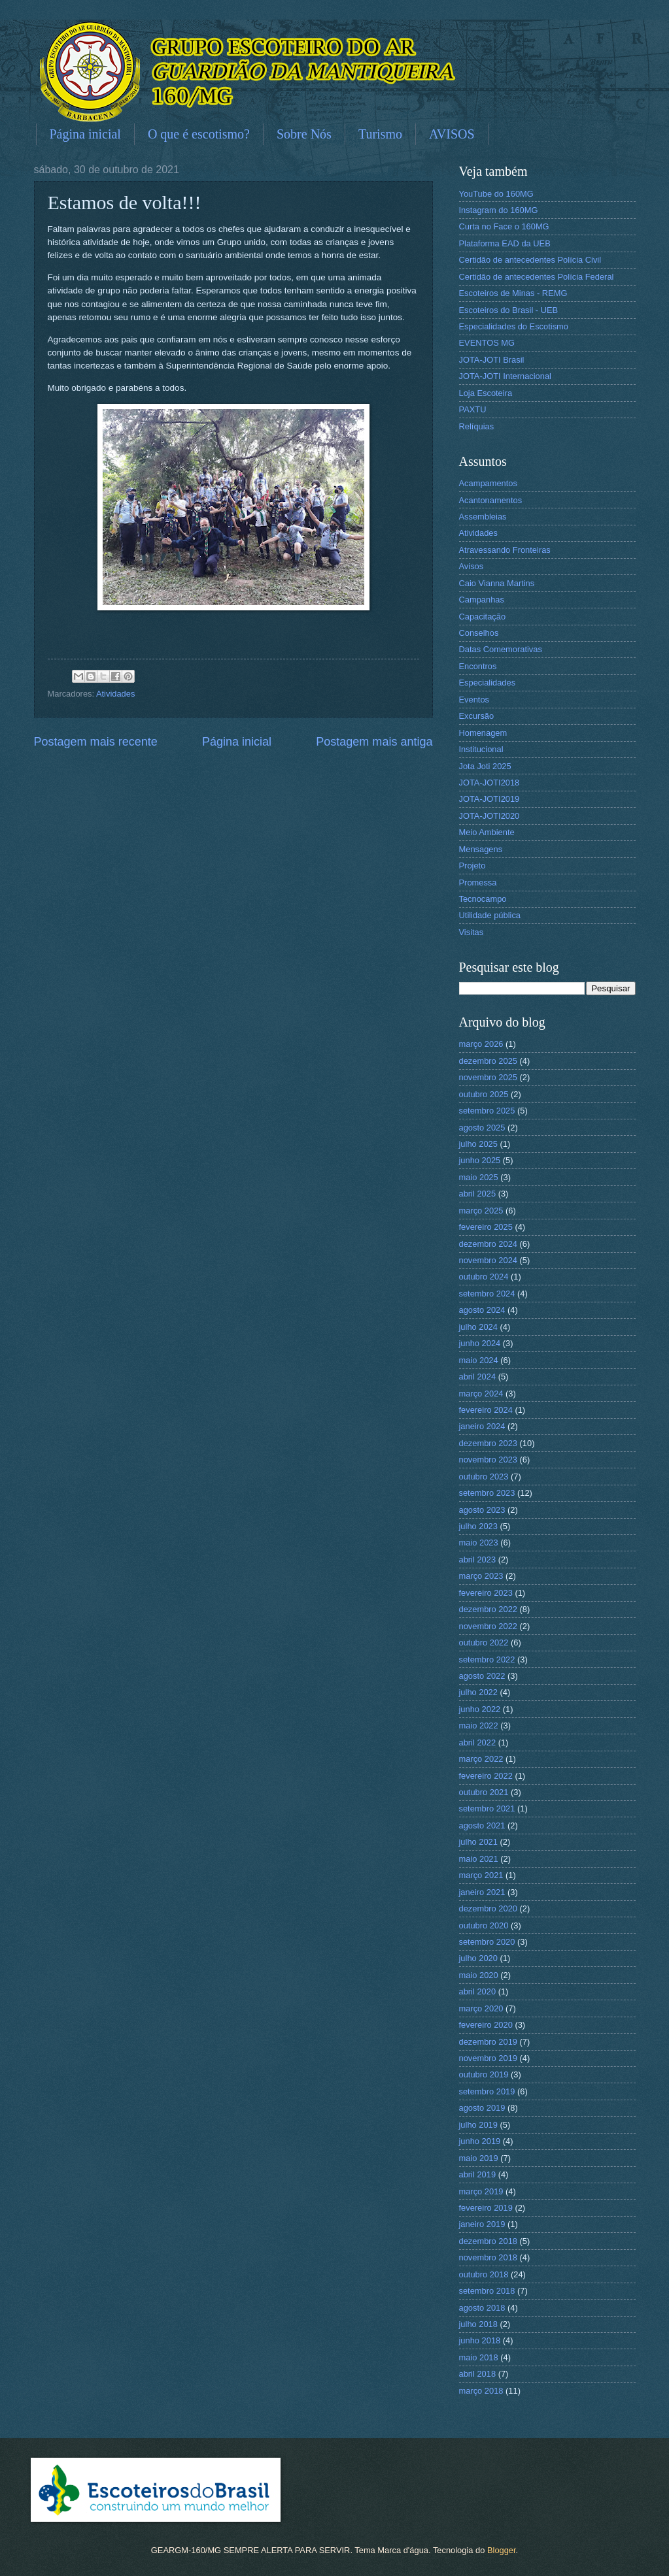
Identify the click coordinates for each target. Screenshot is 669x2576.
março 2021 (481, 1875)
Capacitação (482, 616)
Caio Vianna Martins (497, 583)
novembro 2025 (488, 1077)
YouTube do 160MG (496, 194)
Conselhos (479, 633)
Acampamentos (488, 483)
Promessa (478, 882)
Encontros (478, 666)
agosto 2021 (482, 1825)
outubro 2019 (484, 2074)
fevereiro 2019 (486, 2208)
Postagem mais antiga (374, 741)
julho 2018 (478, 2324)
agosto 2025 (482, 1127)
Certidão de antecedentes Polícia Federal (536, 277)
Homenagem (483, 733)
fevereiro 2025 (486, 1227)
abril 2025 (477, 1193)
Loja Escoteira (486, 393)
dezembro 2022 (488, 1609)
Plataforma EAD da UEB (505, 243)
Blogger (501, 2550)
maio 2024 (478, 1360)
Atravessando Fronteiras (505, 550)
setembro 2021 (487, 1808)
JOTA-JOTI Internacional (505, 376)
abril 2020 (477, 1991)
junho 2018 (480, 2340)
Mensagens (481, 849)
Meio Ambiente (487, 832)
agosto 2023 (482, 1510)
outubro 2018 (484, 2274)
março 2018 (481, 2391)
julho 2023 (478, 1526)
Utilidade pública (490, 915)
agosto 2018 (482, 2308)
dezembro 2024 (488, 1244)
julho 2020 (478, 1958)
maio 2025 (478, 1177)
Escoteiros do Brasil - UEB (508, 310)
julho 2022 (478, 1692)
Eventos (474, 699)
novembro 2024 (488, 1260)
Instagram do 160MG (498, 210)
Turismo (380, 134)
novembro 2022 (488, 1626)
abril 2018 (477, 2374)
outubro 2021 (484, 1792)
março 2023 (481, 1576)
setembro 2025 (487, 1110)
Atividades (115, 694)
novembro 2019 (488, 2058)
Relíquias (476, 426)
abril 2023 (477, 1559)
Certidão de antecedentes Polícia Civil (530, 260)
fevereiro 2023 (486, 1593)
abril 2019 (477, 2174)
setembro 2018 (487, 2291)
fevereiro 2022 (486, 1776)
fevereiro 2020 (486, 2025)
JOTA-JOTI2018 (489, 782)
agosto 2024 (482, 1310)
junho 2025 (480, 1160)
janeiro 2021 (482, 1892)
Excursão (476, 716)
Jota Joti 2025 (485, 766)
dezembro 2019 (488, 2042)
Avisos (471, 566)
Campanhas (481, 599)
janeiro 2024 (482, 1426)
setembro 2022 (487, 1659)
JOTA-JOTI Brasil (491, 360)
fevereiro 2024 (486, 1410)
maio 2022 (478, 1725)
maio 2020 (478, 1975)
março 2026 (481, 1044)
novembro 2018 (488, 2257)
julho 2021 (478, 1842)
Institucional (481, 749)
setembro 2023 (487, 1493)
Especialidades (487, 682)
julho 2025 (478, 1144)
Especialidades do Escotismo (513, 326)
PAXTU (473, 409)
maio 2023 (478, 1542)
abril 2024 (477, 1376)
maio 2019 (478, 2158)
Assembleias (483, 516)
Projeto (472, 865)
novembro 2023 (488, 1459)
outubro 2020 (484, 1925)
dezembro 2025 (488, 1061)
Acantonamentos (491, 500)
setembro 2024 (487, 1293)
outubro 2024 (484, 1276)
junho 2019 (480, 2141)
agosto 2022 (482, 1676)
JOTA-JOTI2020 (489, 816)
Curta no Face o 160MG (504, 226)
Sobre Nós (304, 134)
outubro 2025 (484, 1094)
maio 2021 (478, 1859)
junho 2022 (480, 1709)
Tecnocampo (483, 899)
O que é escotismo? (199, 134)
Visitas (471, 932)
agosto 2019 (482, 2108)
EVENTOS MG (487, 343)
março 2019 (481, 2191)
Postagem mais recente (96, 741)
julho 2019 (478, 2125)
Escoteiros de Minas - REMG (513, 293)
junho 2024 (480, 1343)
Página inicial (85, 134)
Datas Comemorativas (500, 649)
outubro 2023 (484, 1476)
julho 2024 (478, 1327)
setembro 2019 (487, 2091)
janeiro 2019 (482, 2224)
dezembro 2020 (488, 1908)
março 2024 (481, 1393)
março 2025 (481, 1210)
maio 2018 (478, 2357)
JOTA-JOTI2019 (489, 799)
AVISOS (452, 134)
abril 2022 (477, 1742)
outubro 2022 (484, 1642)
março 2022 (481, 1759)
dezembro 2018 (488, 2241)
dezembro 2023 (488, 1443)
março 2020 (481, 2008)
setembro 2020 (487, 1942)
